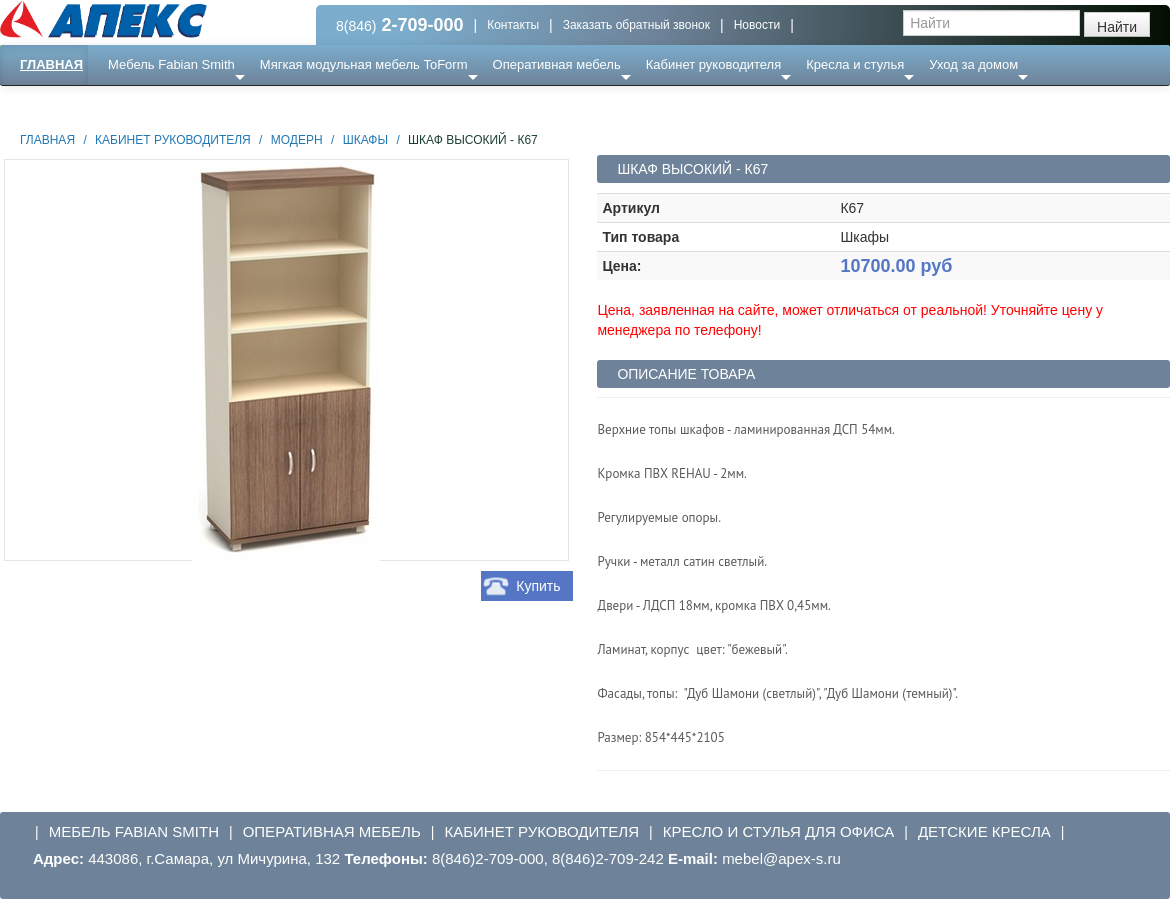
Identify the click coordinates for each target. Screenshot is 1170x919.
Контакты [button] (513, 25)
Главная (51, 64)
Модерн (297, 140)
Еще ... (140, 104)
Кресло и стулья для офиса (779, 831)
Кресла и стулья (855, 64)
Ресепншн (216, 104)
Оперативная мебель (557, 64)
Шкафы (365, 140)
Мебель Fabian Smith (171, 64)
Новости (757, 25)
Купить (538, 586)
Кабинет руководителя (713, 64)
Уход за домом (973, 64)
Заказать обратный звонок (636, 25)
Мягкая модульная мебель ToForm (364, 64)
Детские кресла (984, 831)
